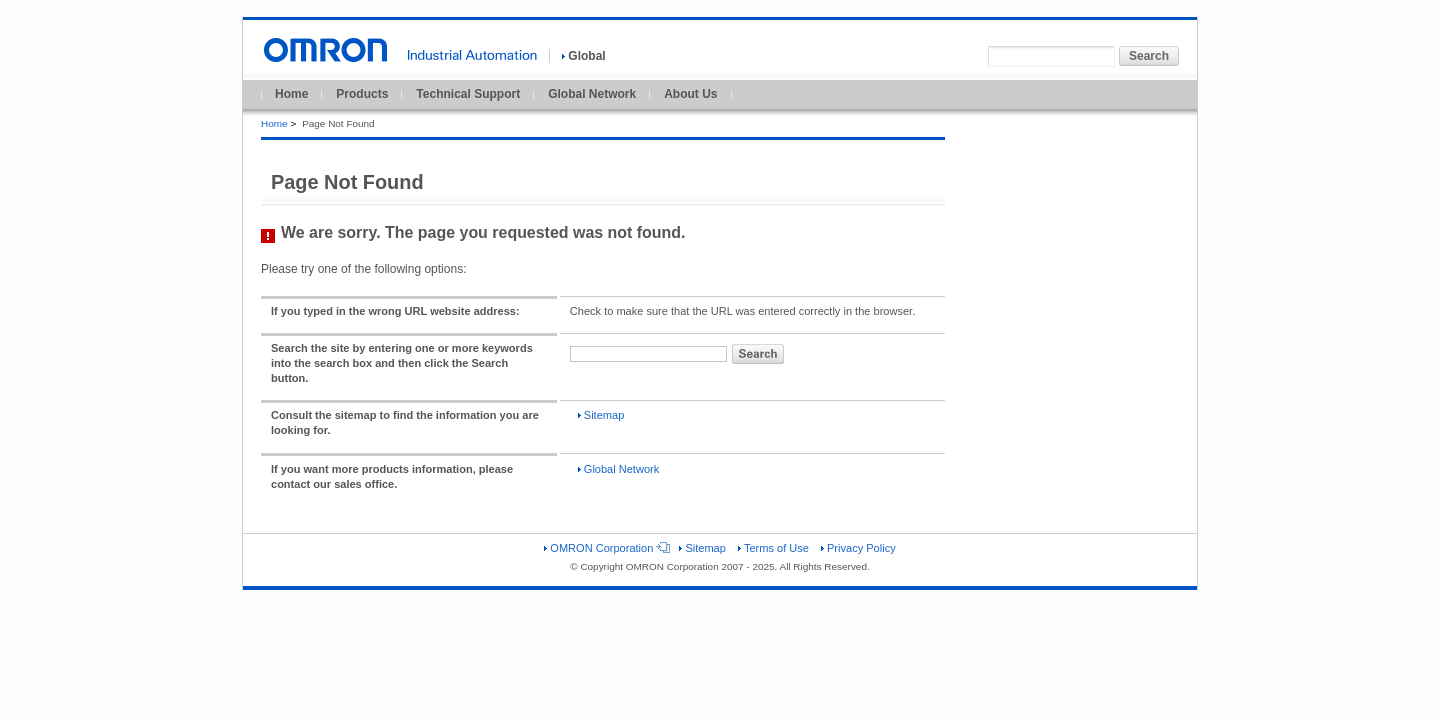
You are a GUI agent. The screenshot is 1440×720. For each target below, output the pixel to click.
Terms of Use (773, 548)
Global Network (592, 94)
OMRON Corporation (605, 548)
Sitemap (601, 415)
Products (362, 94)
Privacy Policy (858, 548)
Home (291, 94)
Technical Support (468, 94)
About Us (690, 94)
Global (583, 56)
